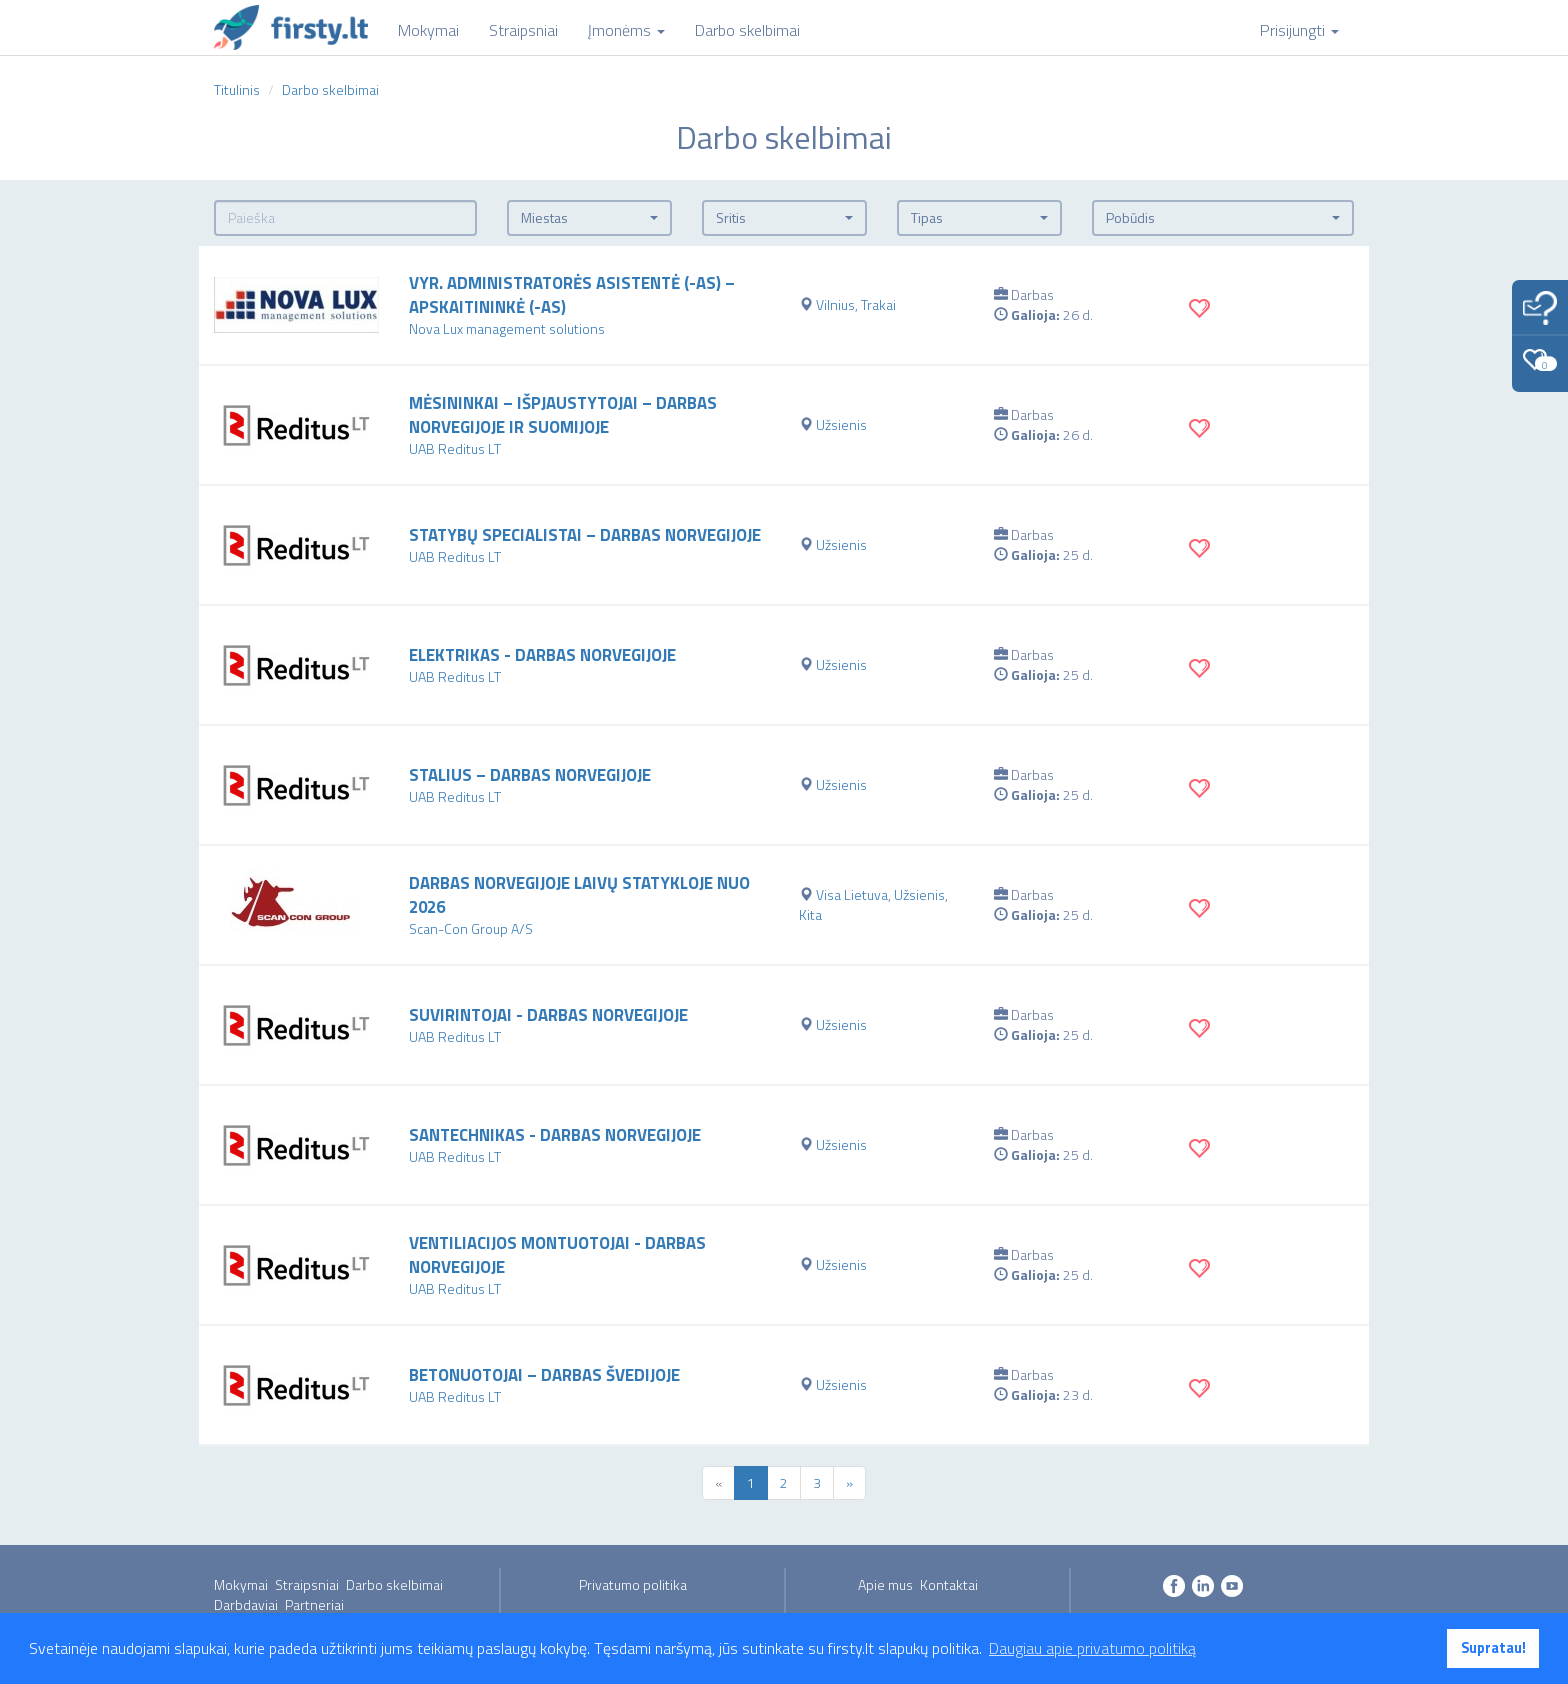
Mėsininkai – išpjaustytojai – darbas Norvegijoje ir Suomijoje (563, 415)
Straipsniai (307, 1584)
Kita (810, 914)
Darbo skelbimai (394, 1584)
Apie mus (885, 1584)
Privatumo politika (633, 1584)
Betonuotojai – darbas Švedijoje (544, 1375)
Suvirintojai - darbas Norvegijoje (548, 1015)
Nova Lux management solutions (507, 328)
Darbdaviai (246, 1604)
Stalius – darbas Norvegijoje (530, 775)
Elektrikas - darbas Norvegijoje (542, 655)
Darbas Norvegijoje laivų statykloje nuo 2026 (579, 895)
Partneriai (314, 1604)
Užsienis (841, 424)
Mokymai (241, 1584)
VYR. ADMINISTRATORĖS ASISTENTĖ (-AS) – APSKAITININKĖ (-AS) (572, 295)
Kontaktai (949, 1584)
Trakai (878, 304)
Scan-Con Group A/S (471, 928)
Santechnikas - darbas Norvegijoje (555, 1135)
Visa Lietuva (852, 894)
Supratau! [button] (1493, 1648)
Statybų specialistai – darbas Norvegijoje (585, 535)
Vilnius (835, 304)
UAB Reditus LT (455, 448)
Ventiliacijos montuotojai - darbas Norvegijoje (557, 1255)
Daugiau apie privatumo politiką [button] (1092, 1648)
